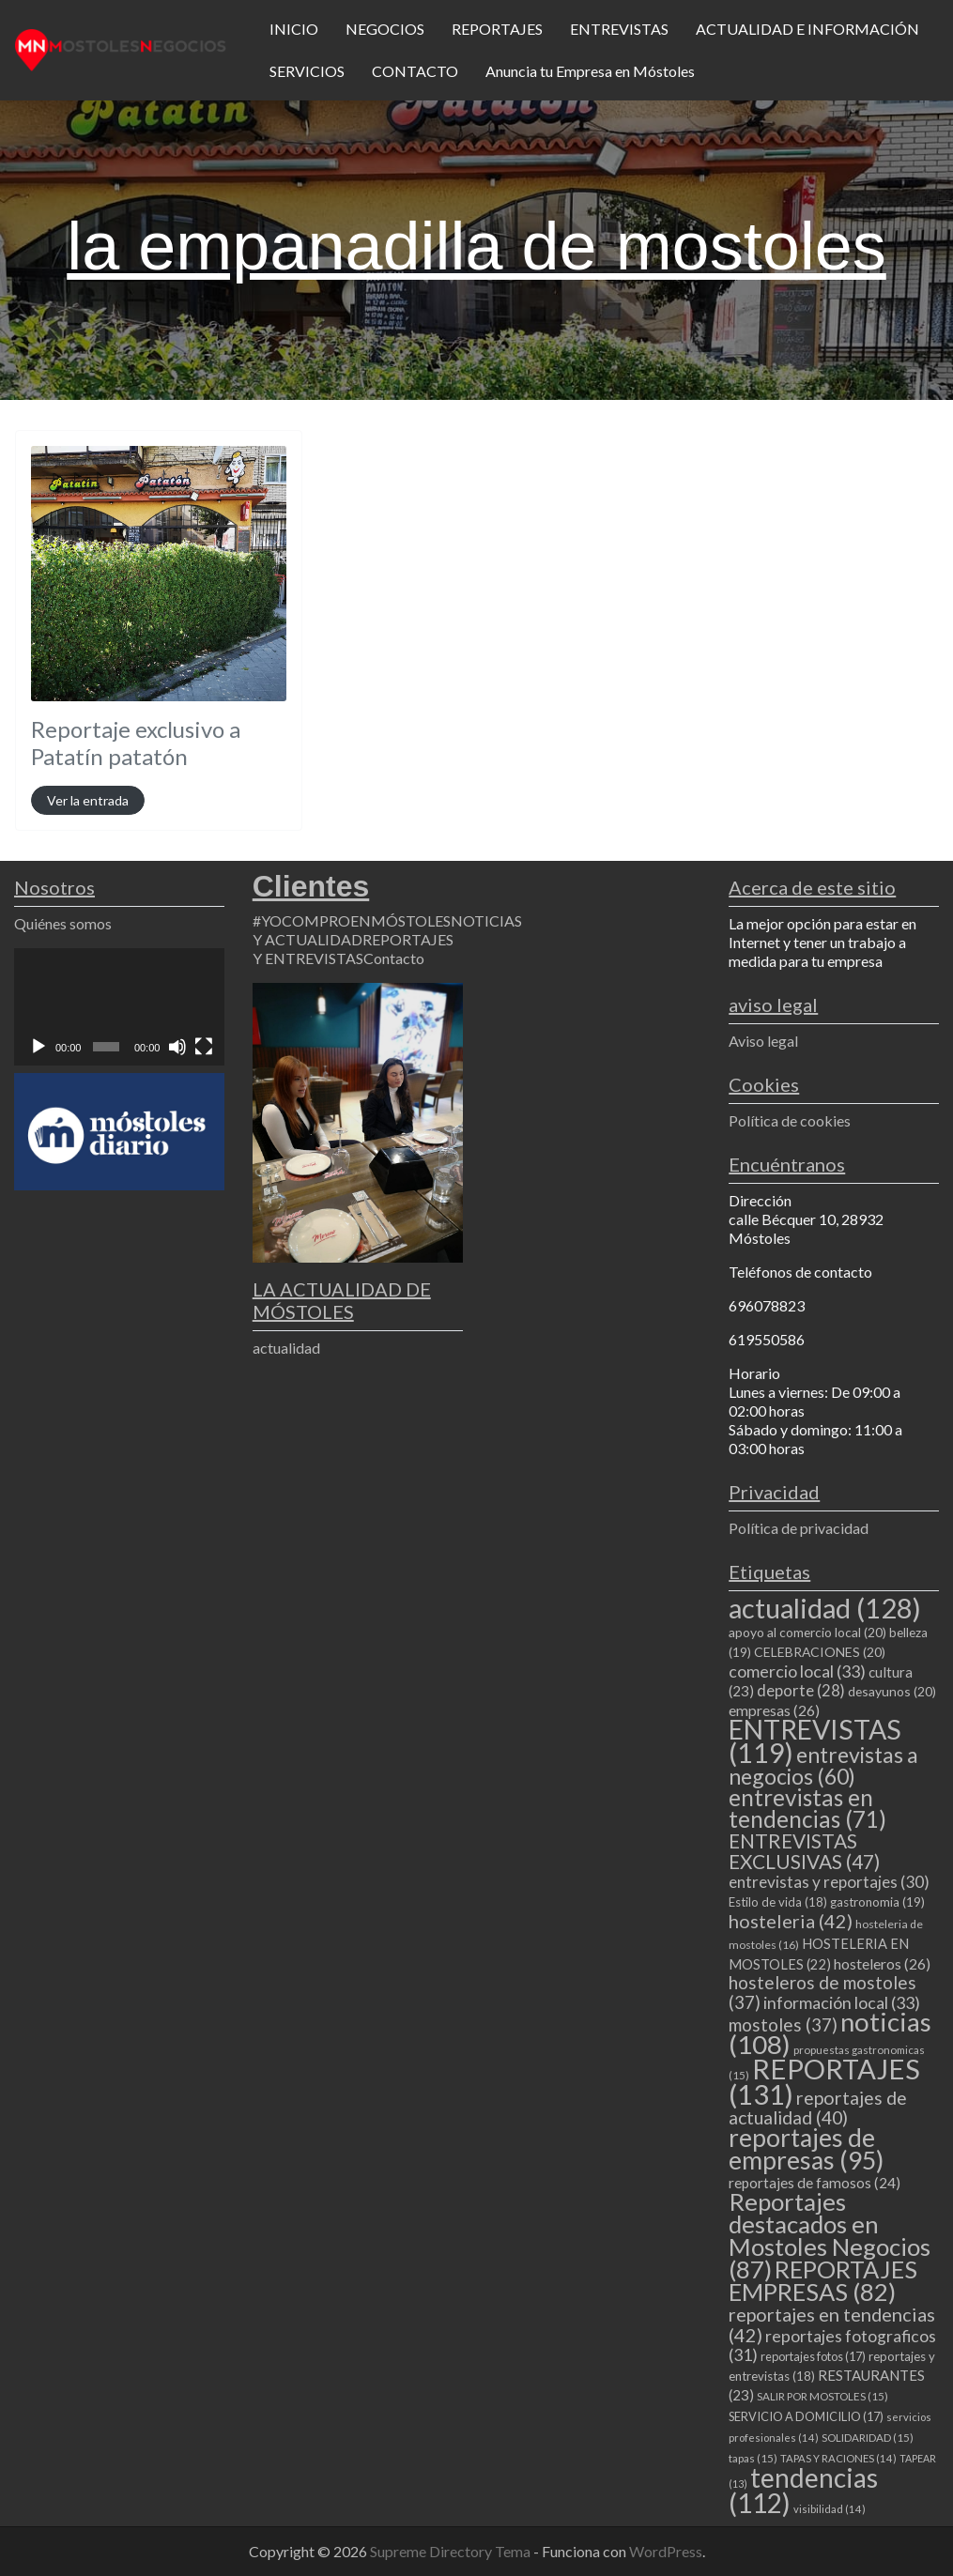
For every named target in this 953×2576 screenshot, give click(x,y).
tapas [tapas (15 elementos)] (753, 2458)
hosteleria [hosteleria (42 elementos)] (791, 1920)
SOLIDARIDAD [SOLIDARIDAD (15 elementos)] (868, 2437)
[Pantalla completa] (203, 1046)
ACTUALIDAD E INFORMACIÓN (807, 29)
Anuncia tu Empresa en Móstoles (590, 71)
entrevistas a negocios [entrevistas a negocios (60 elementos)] (823, 1765)
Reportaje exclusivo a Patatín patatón (135, 742)
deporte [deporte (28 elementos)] (801, 1690)
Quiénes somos (63, 923)
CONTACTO (415, 71)
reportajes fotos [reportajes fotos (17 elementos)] (813, 2356)
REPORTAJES (497, 29)
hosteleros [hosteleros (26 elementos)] (882, 1963)
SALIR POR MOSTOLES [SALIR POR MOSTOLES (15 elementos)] (822, 2396)
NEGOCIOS (385, 29)
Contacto (393, 958)
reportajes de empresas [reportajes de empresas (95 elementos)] (806, 2149)
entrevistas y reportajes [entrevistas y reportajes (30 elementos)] (829, 1882)
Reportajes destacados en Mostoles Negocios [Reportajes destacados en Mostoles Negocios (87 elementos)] (829, 2235)
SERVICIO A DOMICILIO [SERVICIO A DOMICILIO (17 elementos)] (806, 2416)
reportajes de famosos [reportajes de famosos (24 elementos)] (814, 2182)
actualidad (286, 1348)
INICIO (293, 29)
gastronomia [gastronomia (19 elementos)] (877, 1901)
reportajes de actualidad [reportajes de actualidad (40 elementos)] (818, 2107)
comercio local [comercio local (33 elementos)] (797, 1671)
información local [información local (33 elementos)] (841, 2002)
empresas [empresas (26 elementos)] (774, 1710)
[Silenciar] (177, 1046)
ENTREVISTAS (619, 29)
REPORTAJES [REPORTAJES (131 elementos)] (824, 2081)
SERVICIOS (307, 71)
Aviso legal (763, 1041)
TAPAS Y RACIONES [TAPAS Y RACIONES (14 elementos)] (838, 2458)
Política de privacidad (798, 1528)
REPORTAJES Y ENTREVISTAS (353, 948)
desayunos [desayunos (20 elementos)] (892, 1691)
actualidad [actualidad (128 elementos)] (825, 1607)
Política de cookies (790, 1120)
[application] (119, 1007)
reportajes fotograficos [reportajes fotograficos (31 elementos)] (832, 2345)
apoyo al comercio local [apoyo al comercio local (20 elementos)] (807, 1632)
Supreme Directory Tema (451, 2551)
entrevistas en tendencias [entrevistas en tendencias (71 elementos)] (807, 1808)
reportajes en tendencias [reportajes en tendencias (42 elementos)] (832, 2324)
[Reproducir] (38, 1046)
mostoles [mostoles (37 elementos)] (783, 2024)
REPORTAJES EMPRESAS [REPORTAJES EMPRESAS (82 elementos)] (823, 2280)
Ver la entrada (88, 800)
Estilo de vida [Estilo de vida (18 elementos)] (778, 1901)
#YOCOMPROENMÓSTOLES (352, 920)
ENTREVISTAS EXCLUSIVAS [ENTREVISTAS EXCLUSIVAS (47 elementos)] (804, 1851)
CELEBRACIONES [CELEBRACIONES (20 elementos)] (819, 1652)
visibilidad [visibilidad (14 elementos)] (829, 2509)
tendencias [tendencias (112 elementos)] (803, 2490)
